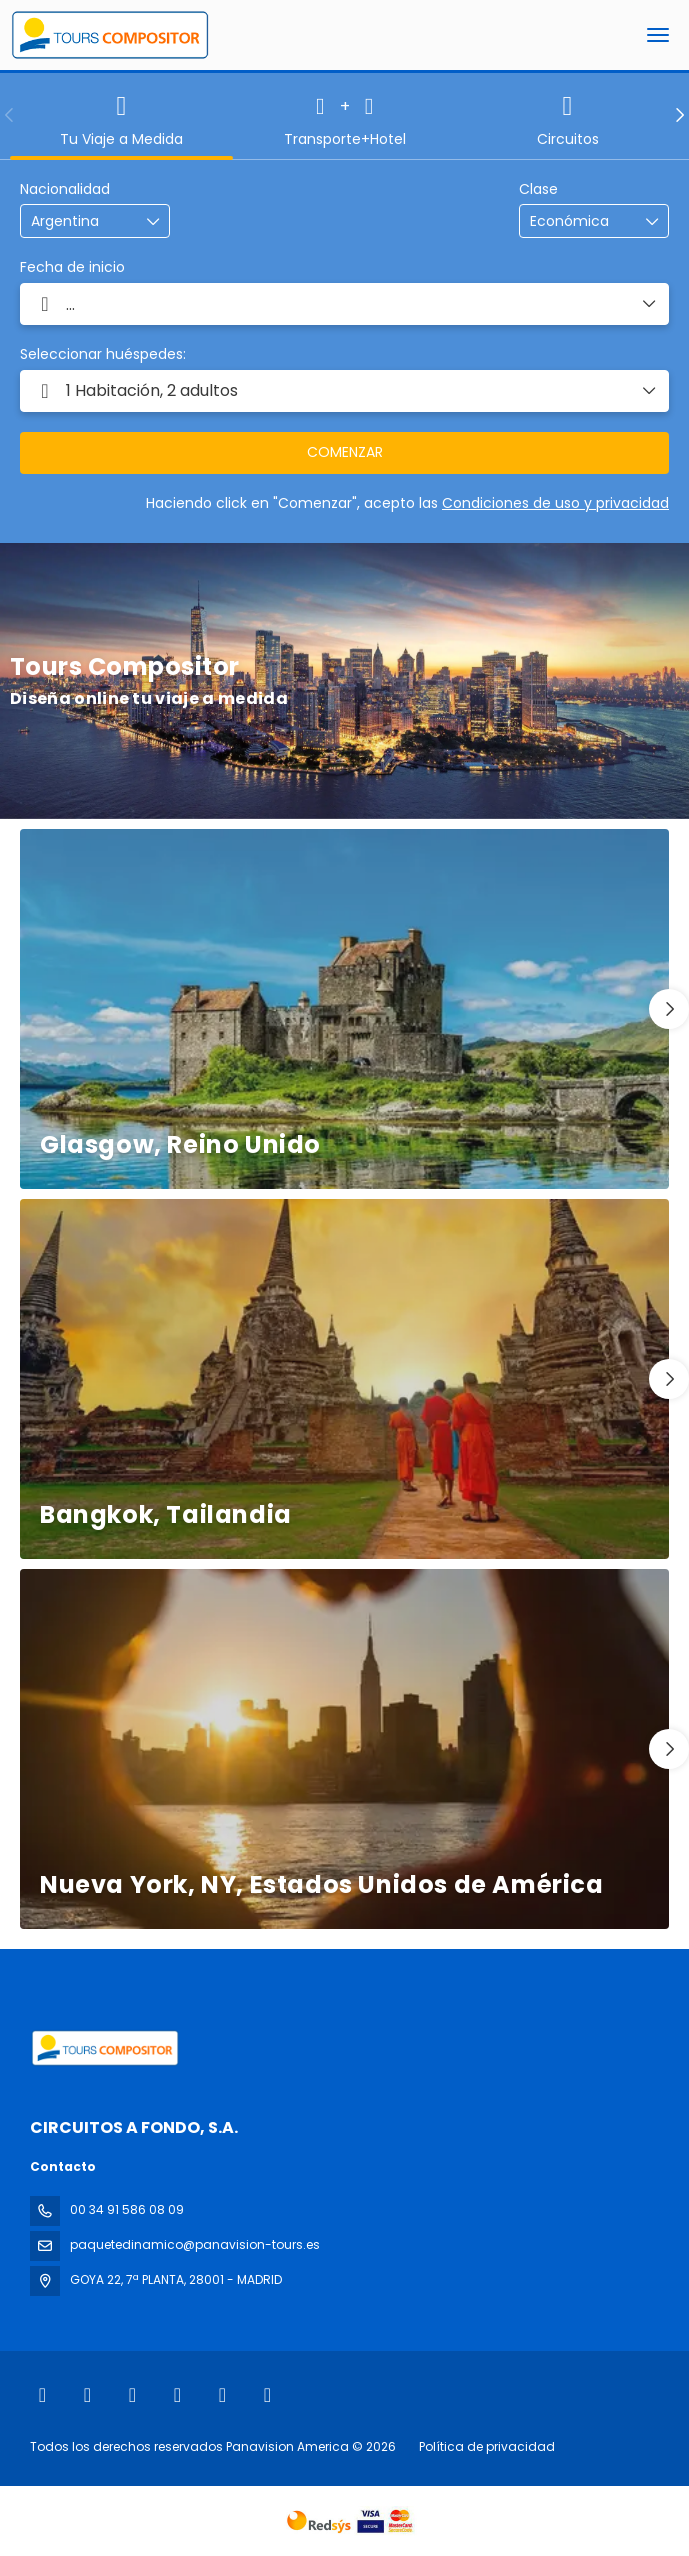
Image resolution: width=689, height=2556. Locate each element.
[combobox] (81, 221)
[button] (10, 115)
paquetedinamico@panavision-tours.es (195, 2244)
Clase (538, 189)
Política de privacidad (487, 2446)
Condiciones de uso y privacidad (555, 503)
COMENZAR (345, 452)
